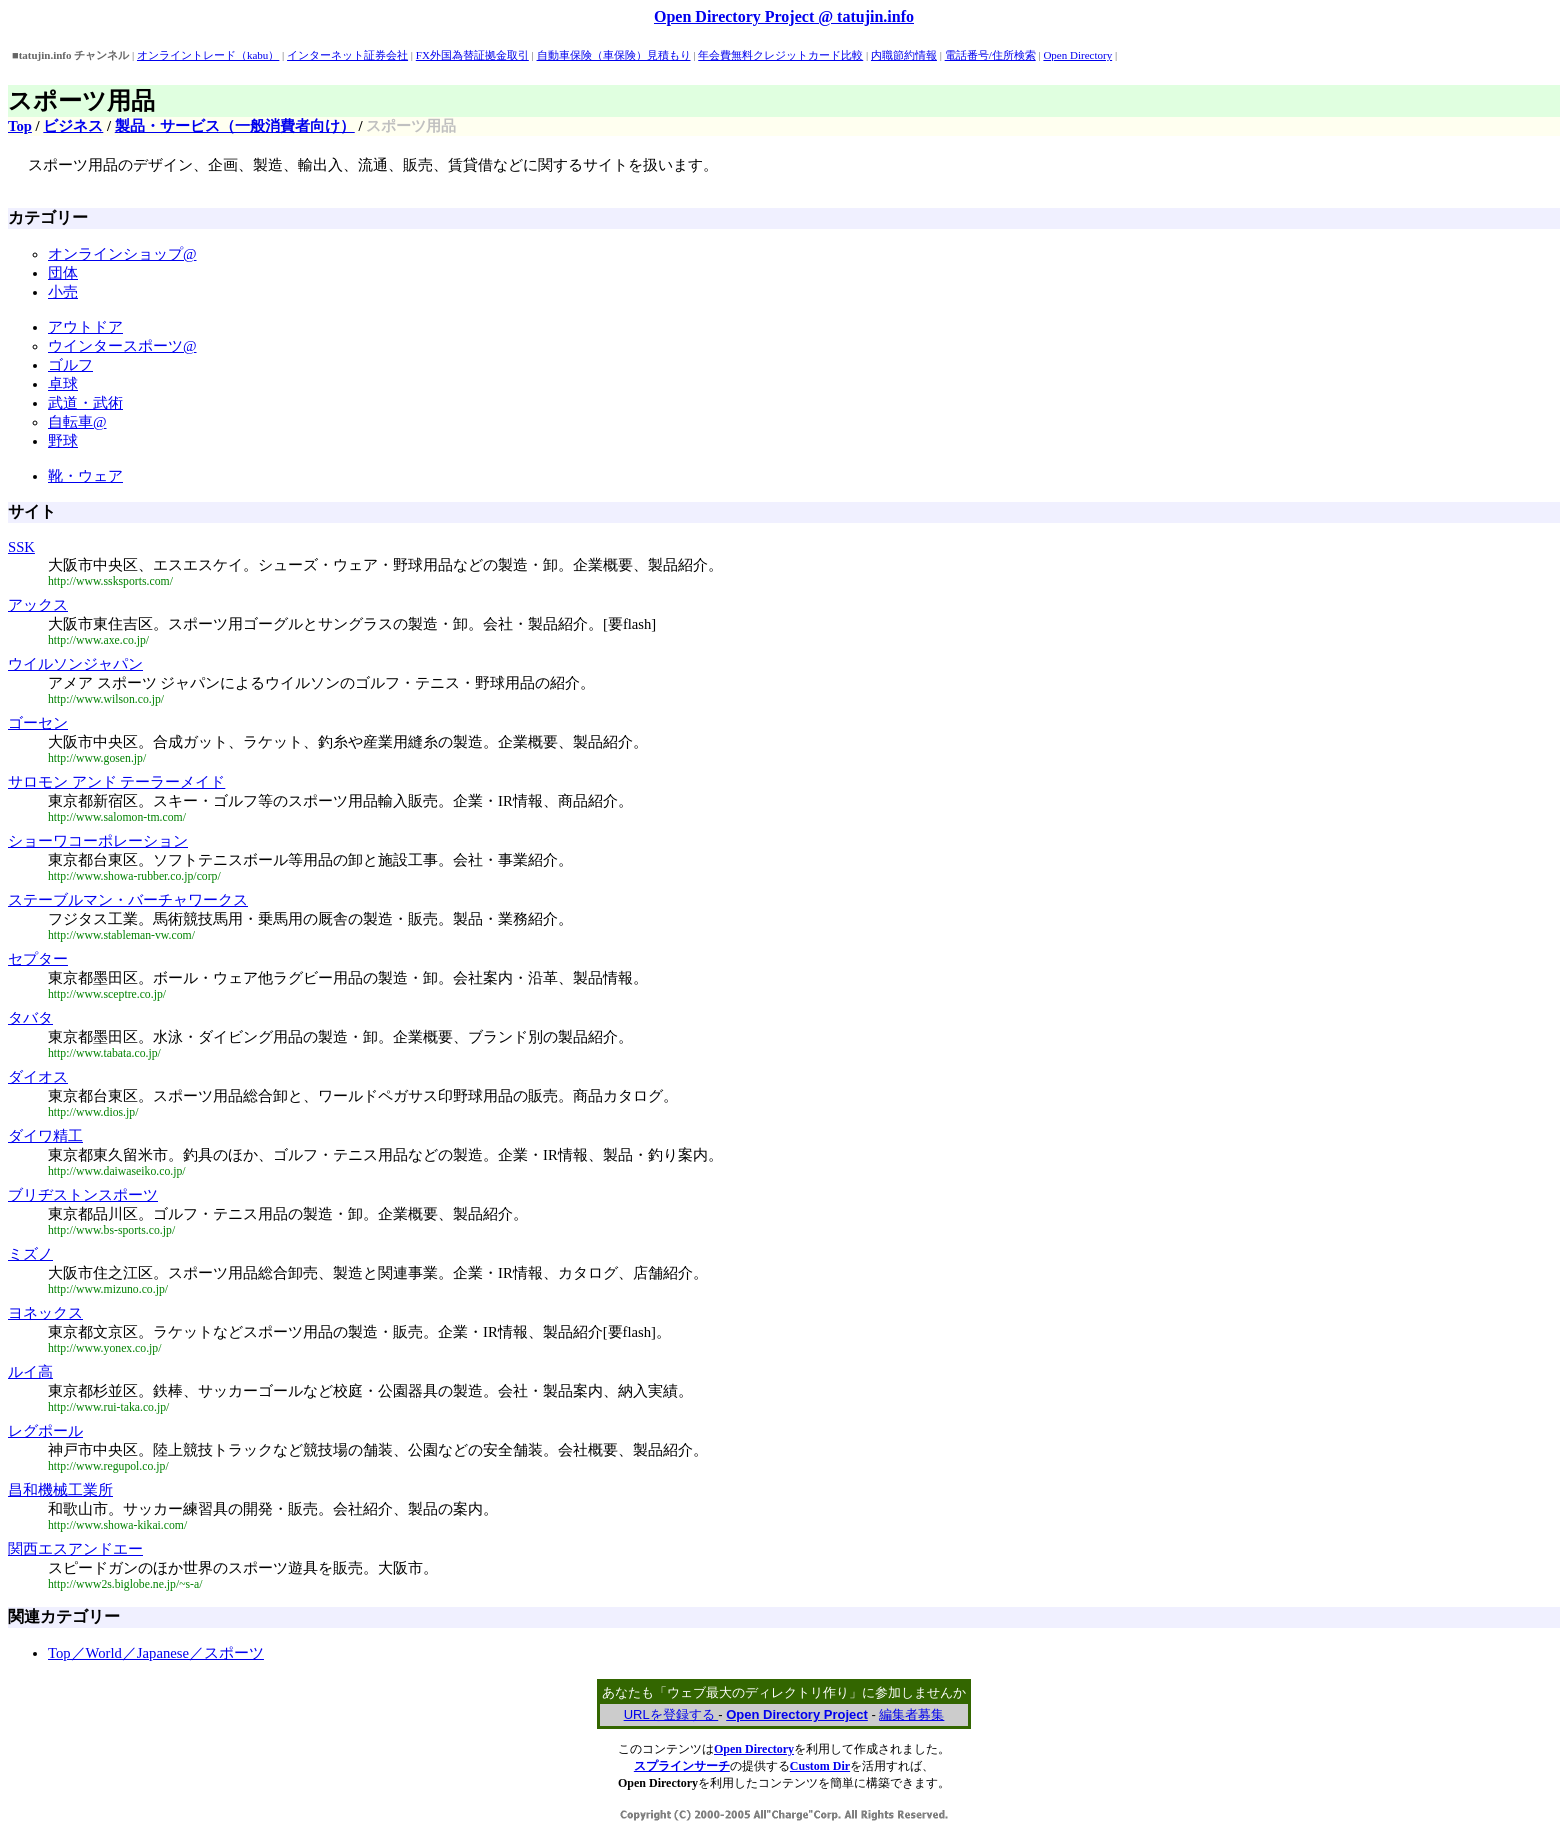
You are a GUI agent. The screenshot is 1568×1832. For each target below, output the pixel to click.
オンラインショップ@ (122, 254)
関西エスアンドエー (75, 1549)
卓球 (63, 384)
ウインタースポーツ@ (122, 346)
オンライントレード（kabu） (208, 55)
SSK (21, 547)
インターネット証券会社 (347, 55)
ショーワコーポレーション (98, 841)
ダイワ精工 (45, 1136)
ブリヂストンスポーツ (83, 1195)
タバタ (30, 1018)
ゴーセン (38, 723)
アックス (38, 605)
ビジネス (73, 126)
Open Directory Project (797, 1714)
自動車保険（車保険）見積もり (614, 55)
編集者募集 (911, 1714)
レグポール (45, 1431)
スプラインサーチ (682, 1766)
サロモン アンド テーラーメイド (116, 782)
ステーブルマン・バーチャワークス (128, 900)
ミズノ (30, 1254)
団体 (63, 273)
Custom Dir (820, 1766)
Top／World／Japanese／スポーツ (156, 1653)
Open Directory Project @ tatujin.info (784, 16)
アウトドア (85, 327)
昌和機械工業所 (60, 1490)
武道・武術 (85, 403)
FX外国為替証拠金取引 (472, 55)
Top (20, 126)
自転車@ (77, 422)
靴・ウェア (85, 476)
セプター (38, 959)
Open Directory (1077, 55)
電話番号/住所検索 (990, 55)
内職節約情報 (904, 55)
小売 (63, 292)
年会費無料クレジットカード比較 (780, 55)
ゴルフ (70, 365)
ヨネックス (45, 1313)
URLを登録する (671, 1714)
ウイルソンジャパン (75, 664)
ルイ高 (30, 1372)
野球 (63, 441)
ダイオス (38, 1077)
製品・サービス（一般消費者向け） (235, 126)
